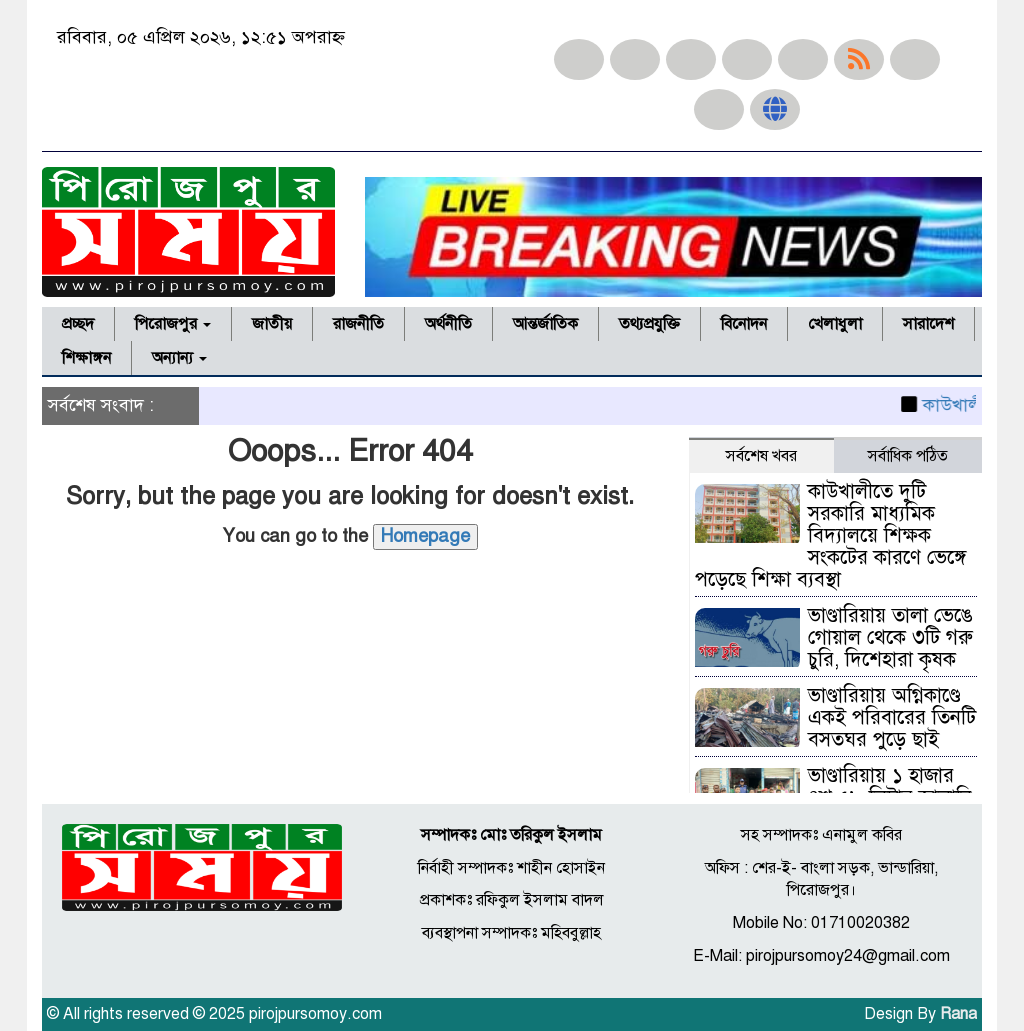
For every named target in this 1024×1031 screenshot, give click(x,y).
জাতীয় (272, 324)
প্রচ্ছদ (78, 324)
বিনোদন (744, 324)
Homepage (425, 536)
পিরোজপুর (173, 324)
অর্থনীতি (448, 324)
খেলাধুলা (835, 324)
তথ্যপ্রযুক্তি (649, 324)
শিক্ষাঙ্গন (86, 358)
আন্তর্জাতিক (545, 324)
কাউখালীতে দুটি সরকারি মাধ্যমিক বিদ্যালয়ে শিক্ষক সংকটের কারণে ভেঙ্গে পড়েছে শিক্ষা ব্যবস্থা (830, 535)
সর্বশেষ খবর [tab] (761, 456)
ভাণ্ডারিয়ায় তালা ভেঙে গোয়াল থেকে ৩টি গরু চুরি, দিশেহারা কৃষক (890, 637)
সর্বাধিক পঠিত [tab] (908, 456)
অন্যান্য (179, 358)
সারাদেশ (928, 324)
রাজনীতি (358, 324)
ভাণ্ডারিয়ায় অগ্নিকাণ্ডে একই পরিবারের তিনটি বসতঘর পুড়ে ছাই (892, 717)
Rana (958, 1014)
